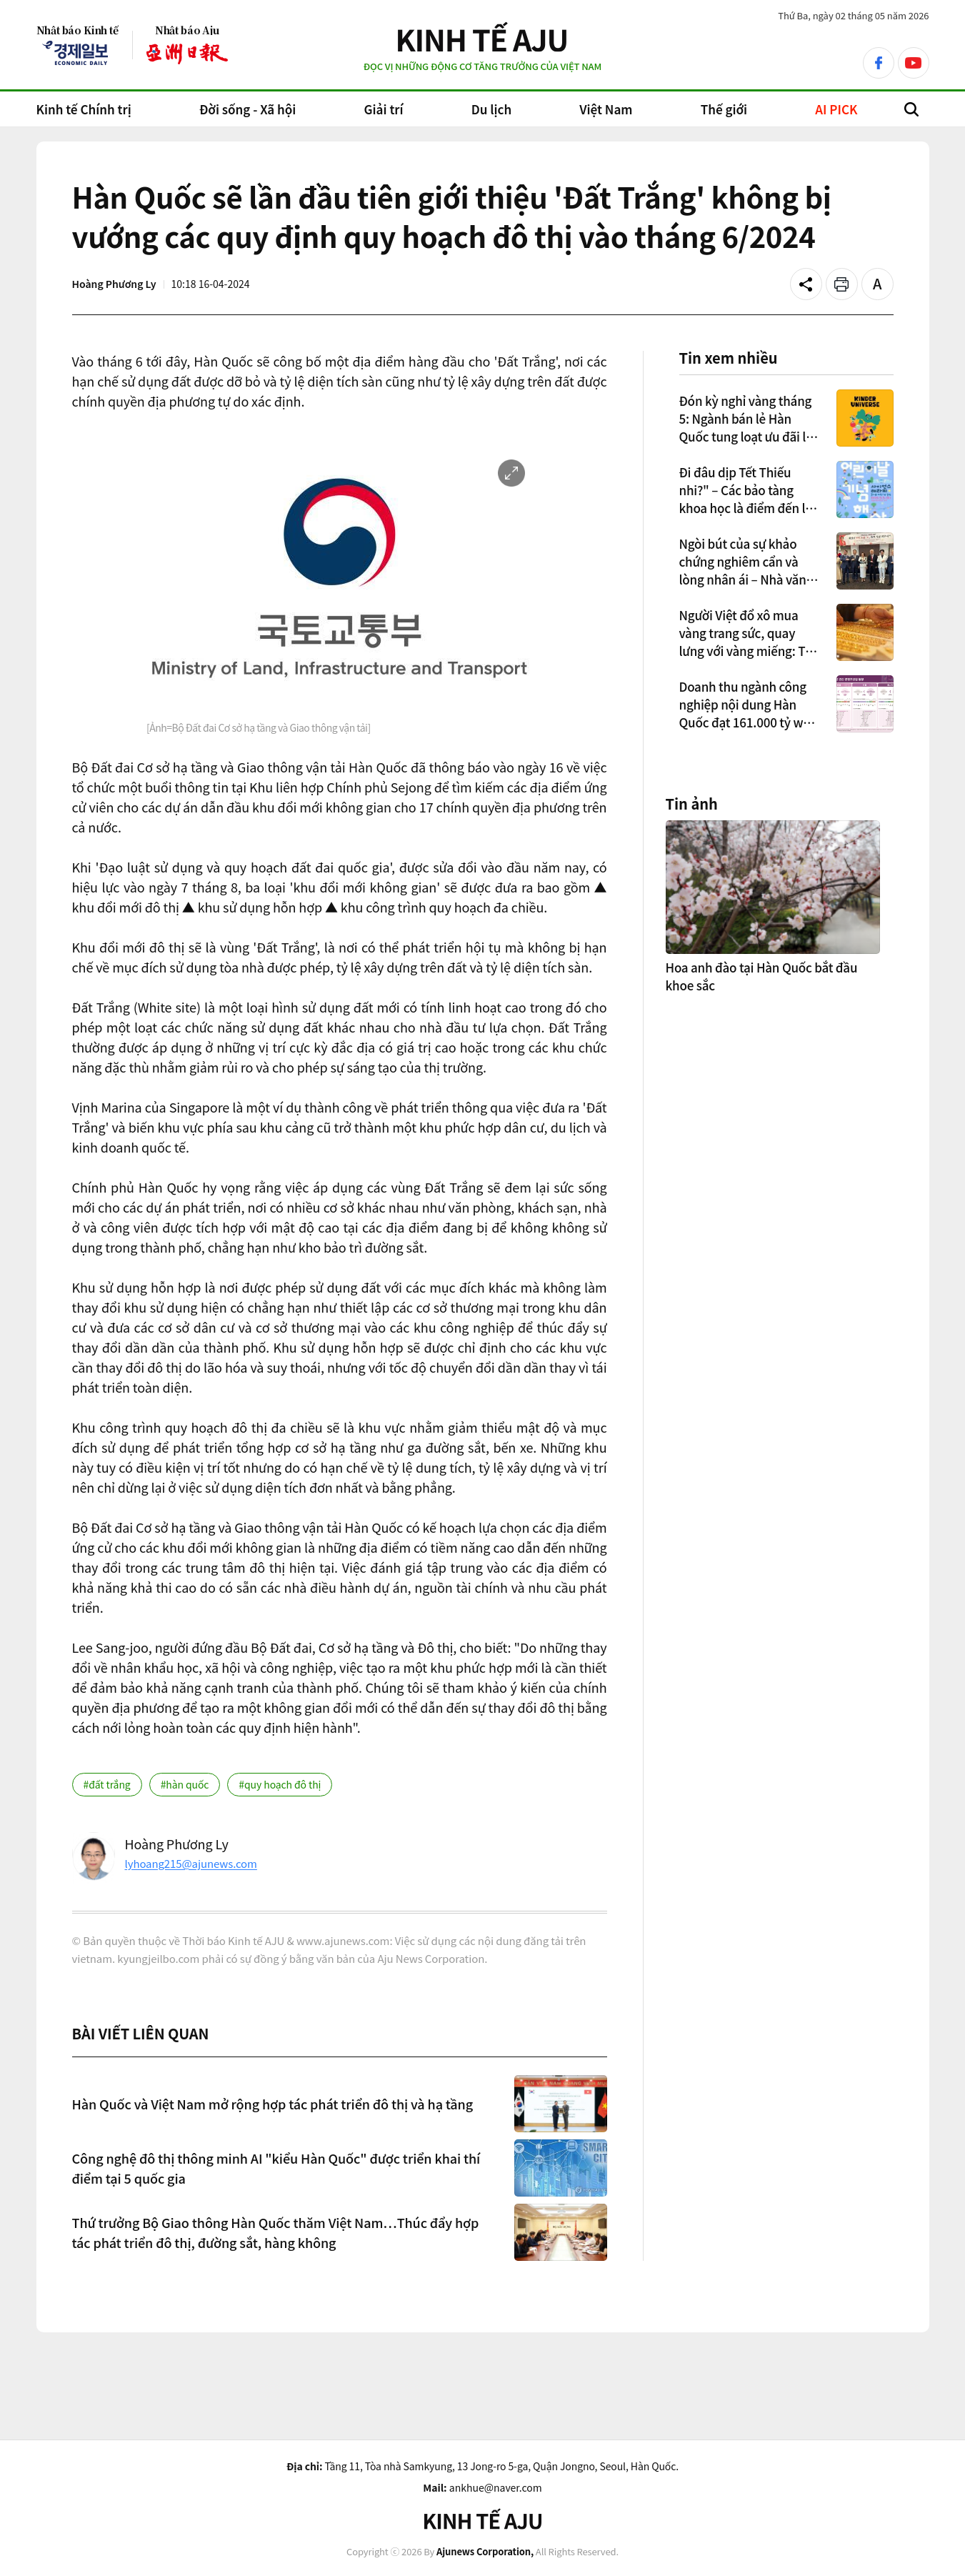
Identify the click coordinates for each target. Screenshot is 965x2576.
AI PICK (836, 109)
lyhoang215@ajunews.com (191, 1863)
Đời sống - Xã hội (247, 109)
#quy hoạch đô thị (280, 1784)
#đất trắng (107, 1784)
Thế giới (724, 109)
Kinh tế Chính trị (83, 109)
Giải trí (384, 109)
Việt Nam (605, 109)
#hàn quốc (185, 1784)
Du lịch (491, 109)
